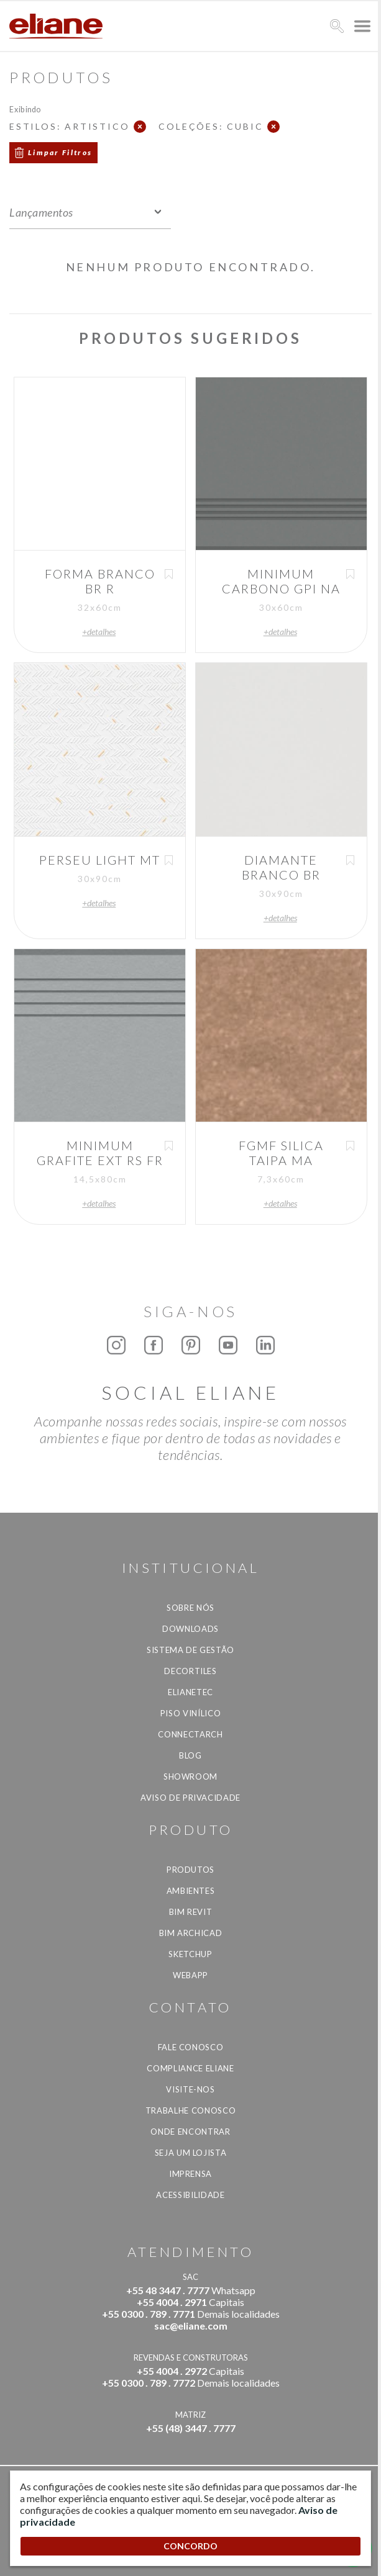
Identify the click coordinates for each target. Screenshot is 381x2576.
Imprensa (190, 2174)
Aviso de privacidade (190, 1798)
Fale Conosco (191, 2047)
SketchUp (190, 1954)
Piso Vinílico (190, 1713)
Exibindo (25, 109)
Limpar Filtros (60, 152)
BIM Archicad (191, 1933)
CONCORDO (190, 2546)
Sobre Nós (190, 1608)
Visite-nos (190, 2089)
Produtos (190, 1870)
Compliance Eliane (190, 2068)
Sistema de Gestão (190, 1650)
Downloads (190, 1629)
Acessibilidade (190, 2195)
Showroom (190, 1776)
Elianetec (190, 1692)
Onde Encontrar (190, 2132)
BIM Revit (191, 1912)
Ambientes (191, 1891)
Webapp (190, 1975)
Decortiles (190, 1671)
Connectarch (190, 1734)
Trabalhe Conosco (190, 2110)
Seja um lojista (191, 2153)
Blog (190, 1755)
